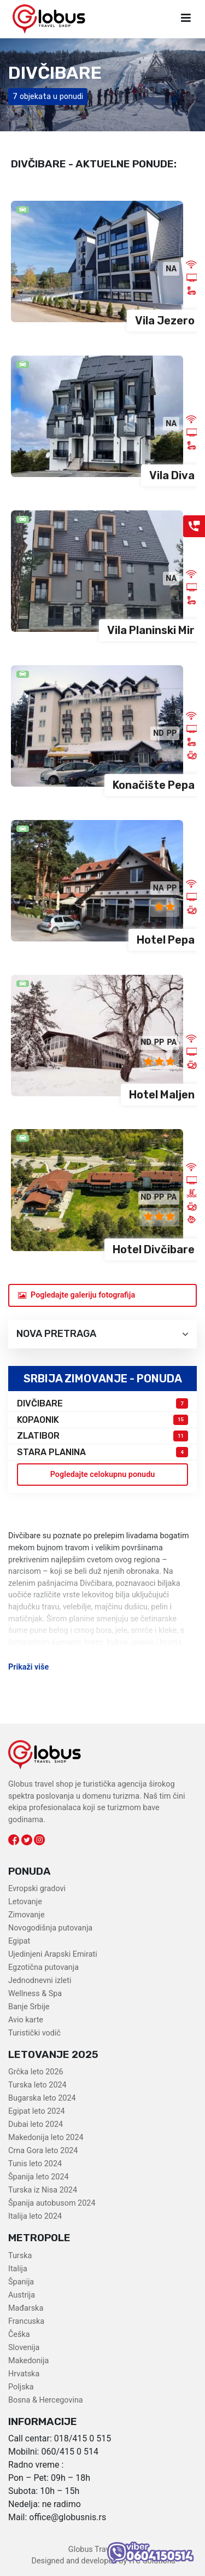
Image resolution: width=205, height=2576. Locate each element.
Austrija (21, 2295)
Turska (20, 2255)
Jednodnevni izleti (39, 1980)
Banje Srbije (28, 2006)
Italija (17, 2268)
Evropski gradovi (37, 1888)
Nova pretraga (102, 1334)
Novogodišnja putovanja (50, 1928)
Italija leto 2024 (35, 2216)
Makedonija (28, 2360)
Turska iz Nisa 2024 (42, 2190)
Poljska (21, 2387)
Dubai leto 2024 (35, 2124)
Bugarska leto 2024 (42, 2098)
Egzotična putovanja (43, 1967)
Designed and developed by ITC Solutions (102, 2561)
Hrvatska (23, 2374)
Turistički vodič (34, 2033)
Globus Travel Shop (102, 2549)
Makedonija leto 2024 (46, 2137)
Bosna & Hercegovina (45, 2400)
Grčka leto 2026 (35, 2072)
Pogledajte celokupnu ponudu (102, 1474)
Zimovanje (26, 1915)
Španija (21, 2282)
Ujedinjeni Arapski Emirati (52, 1954)
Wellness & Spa (35, 1993)
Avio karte (25, 2020)
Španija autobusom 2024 (51, 2203)
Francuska (26, 2321)
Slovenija (23, 2347)
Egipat (19, 1941)
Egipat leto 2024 (36, 2111)
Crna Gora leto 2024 (43, 2150)
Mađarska (25, 2308)
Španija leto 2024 (38, 2177)
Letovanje (25, 1901)
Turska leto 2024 (37, 2085)
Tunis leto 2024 (35, 2163)
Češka (19, 2334)
